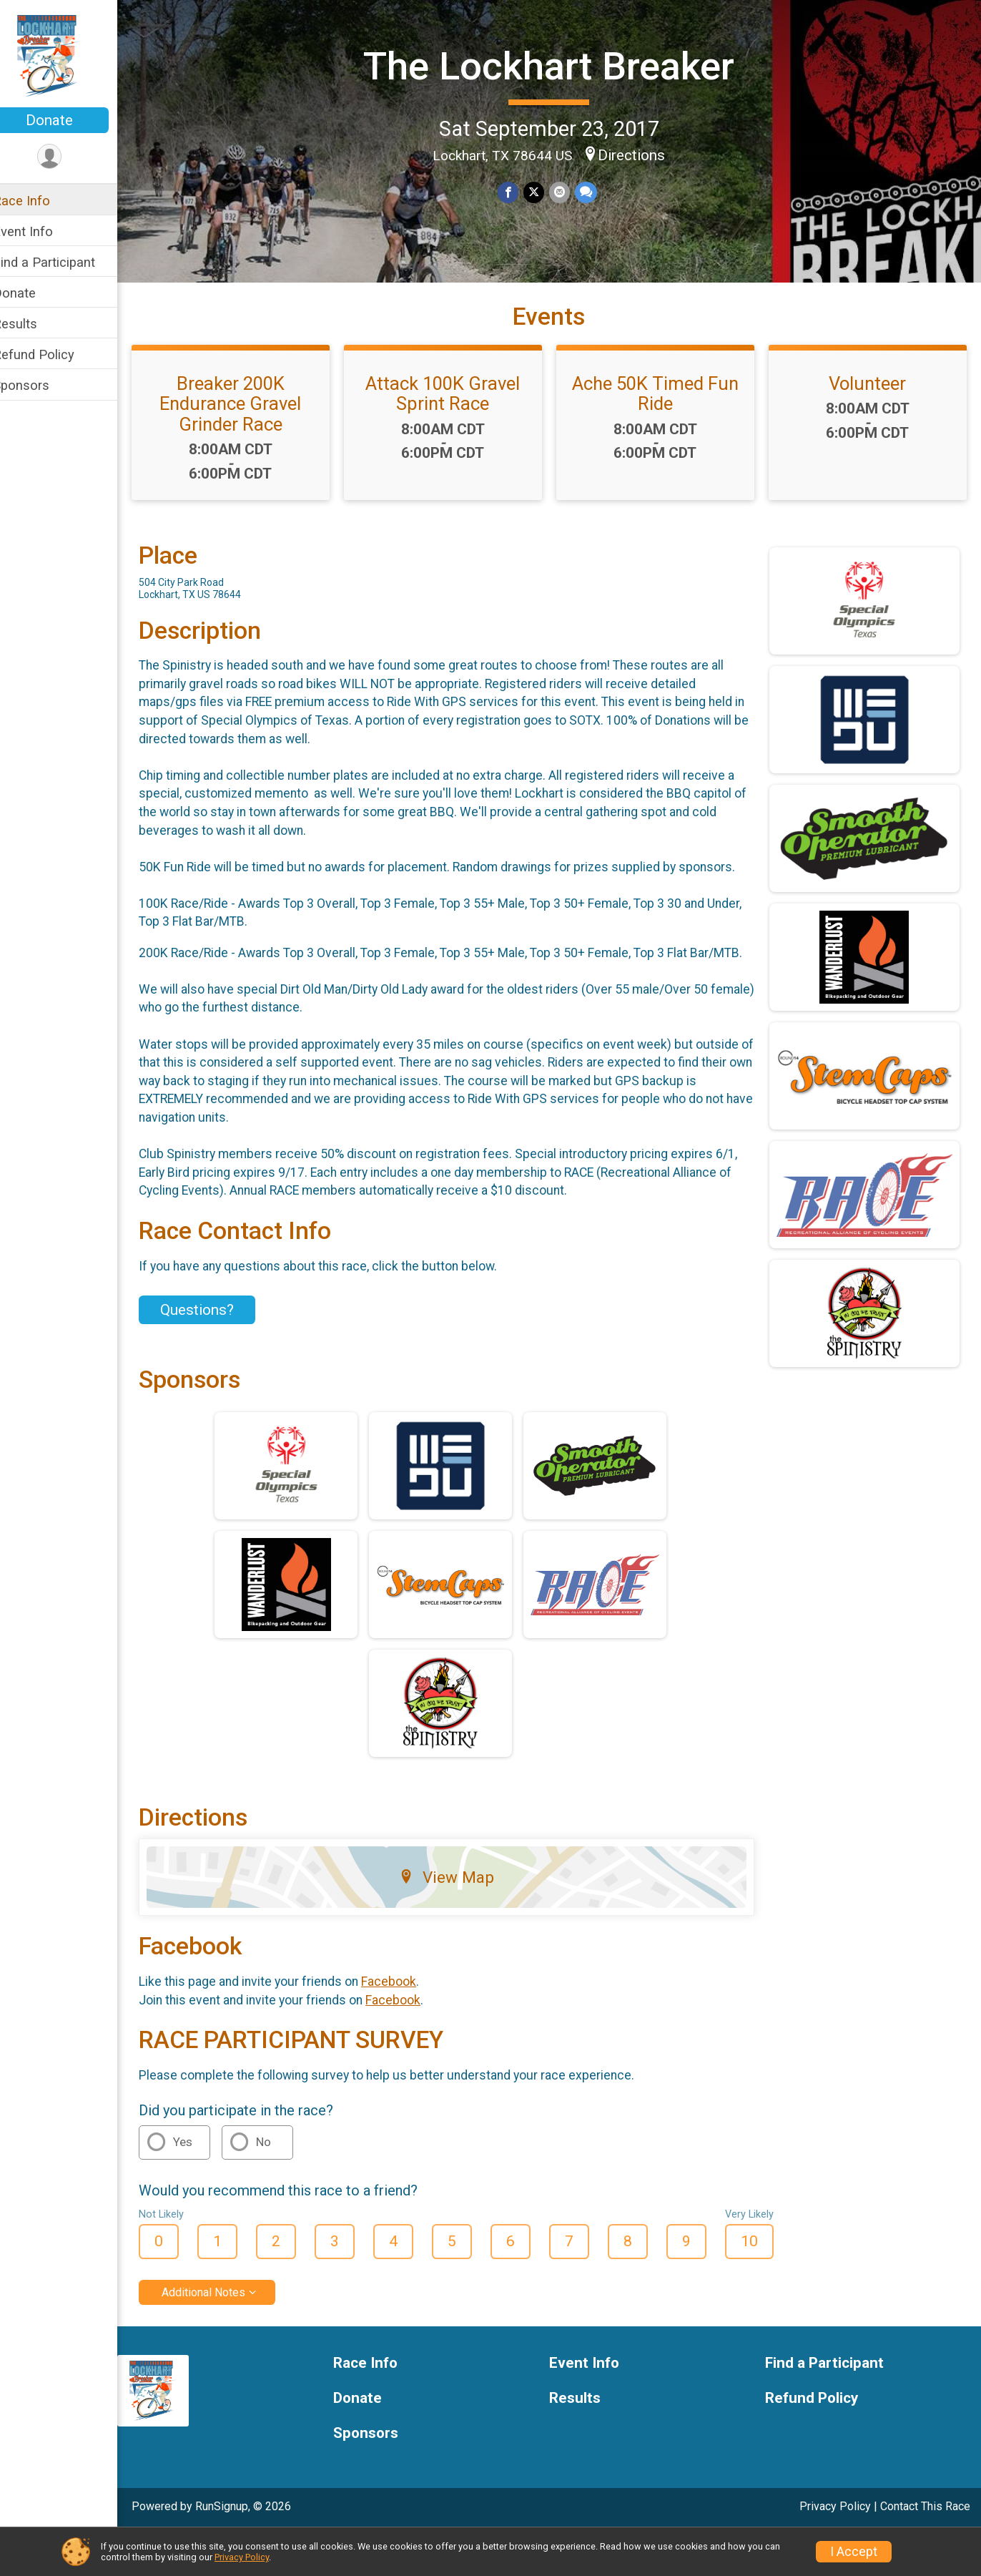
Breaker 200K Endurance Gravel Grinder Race (246, 428)
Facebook (407, 2024)
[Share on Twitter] (543, 192)
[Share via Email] (568, 192)
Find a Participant (62, 262)
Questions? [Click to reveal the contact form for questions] (215, 1352)
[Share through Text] (594, 192)
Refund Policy (52, 354)
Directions (641, 153)
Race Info (40, 200)
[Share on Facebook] (518, 192)
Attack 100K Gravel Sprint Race (455, 418)
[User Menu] (68, 157)
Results (33, 323)
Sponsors (39, 385)
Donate (68, 120)
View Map (458, 1920)
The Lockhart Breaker (558, 65)
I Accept (853, 2552)
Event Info (41, 231)
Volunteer (870, 408)
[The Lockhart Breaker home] (68, 55)
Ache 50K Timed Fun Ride (662, 418)
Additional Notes (222, 2335)
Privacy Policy (242, 2557)
